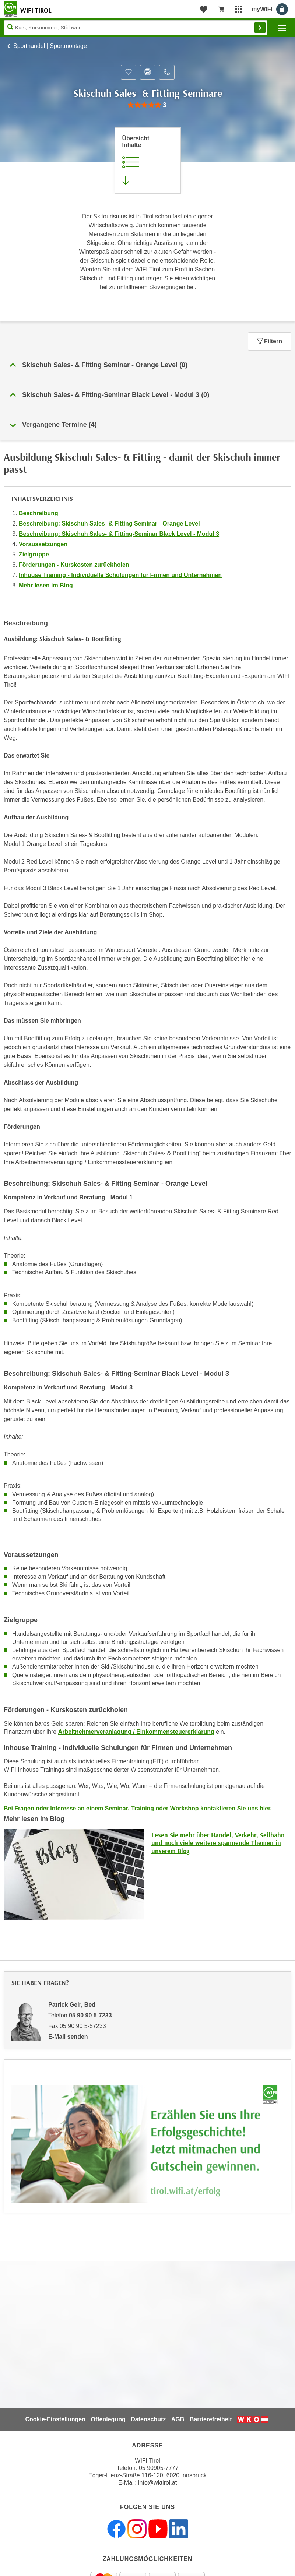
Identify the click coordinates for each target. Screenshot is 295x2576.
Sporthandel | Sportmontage (50, 46)
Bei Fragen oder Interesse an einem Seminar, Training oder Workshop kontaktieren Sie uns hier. (138, 1808)
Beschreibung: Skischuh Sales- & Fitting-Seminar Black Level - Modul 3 (119, 534)
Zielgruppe (34, 554)
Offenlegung (108, 2419)
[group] (147, 105)
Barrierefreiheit (211, 2419)
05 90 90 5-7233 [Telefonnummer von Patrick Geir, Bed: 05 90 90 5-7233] (90, 2015)
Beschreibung (38, 513)
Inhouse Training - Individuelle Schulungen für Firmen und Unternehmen (120, 575)
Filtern (269, 341)
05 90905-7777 (159, 2468)
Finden (260, 27)
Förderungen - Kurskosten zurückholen (74, 565)
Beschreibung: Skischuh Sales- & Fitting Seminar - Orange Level (109, 523)
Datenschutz (148, 2419)
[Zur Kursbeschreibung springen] (148, 160)
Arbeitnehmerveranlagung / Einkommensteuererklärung (136, 1732)
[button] (147, 365)
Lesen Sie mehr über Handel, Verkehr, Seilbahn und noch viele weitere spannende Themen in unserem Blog (218, 1843)
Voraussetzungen (43, 544)
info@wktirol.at (157, 2483)
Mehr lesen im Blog (46, 585)
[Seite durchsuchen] (135, 27)
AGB (178, 2419)
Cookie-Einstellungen (55, 2419)
